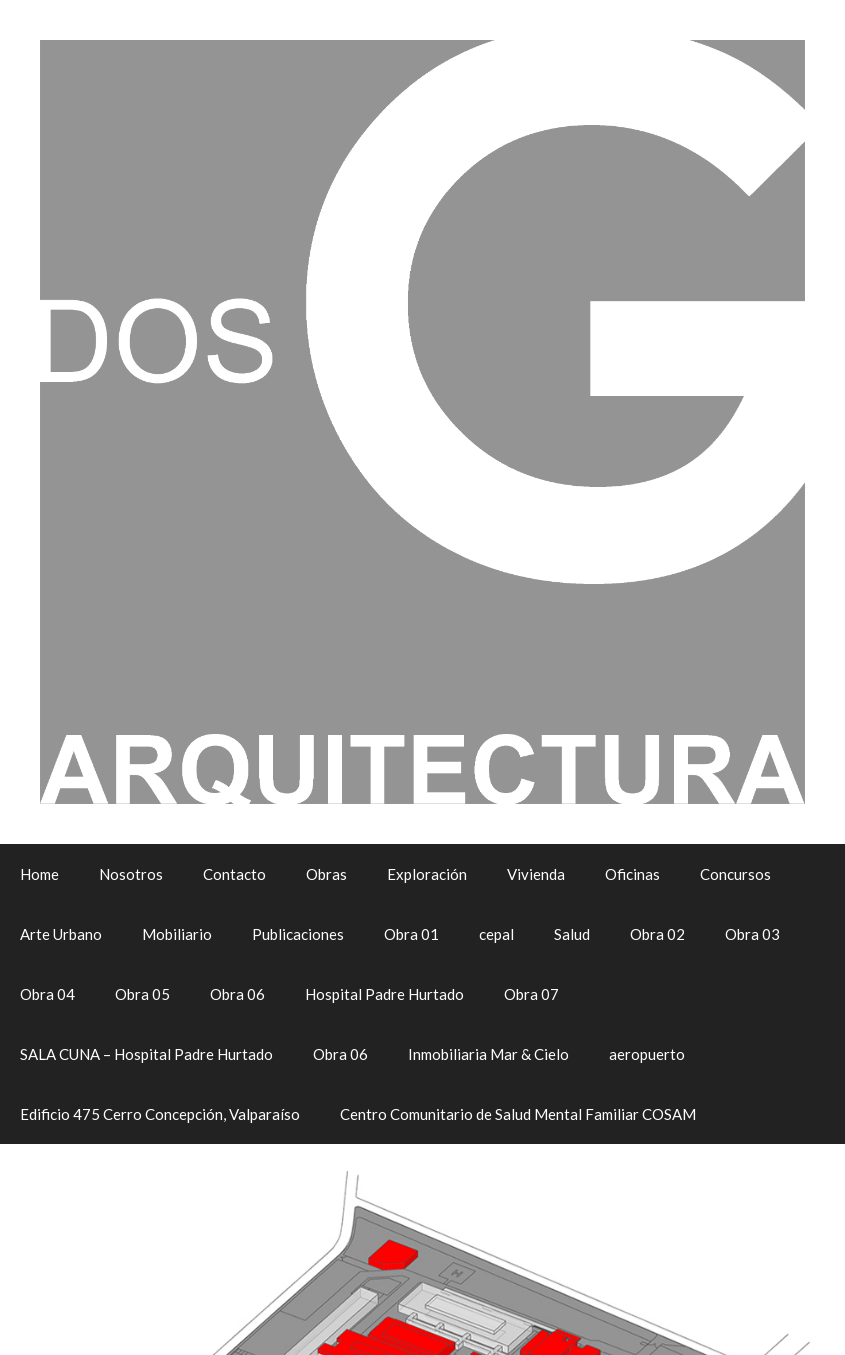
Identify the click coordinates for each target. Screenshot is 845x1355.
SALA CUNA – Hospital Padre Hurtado (146, 1054)
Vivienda (536, 874)
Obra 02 (657, 934)
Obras (326, 874)
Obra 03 (752, 934)
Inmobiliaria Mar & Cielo (488, 1054)
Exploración (427, 874)
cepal (496, 934)
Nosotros (131, 874)
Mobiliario (177, 934)
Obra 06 (237, 994)
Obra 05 (142, 994)
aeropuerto (647, 1054)
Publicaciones (298, 934)
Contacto (234, 874)
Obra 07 (531, 994)
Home (39, 874)
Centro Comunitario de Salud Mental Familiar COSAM (518, 1114)
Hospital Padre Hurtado (384, 994)
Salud (572, 934)
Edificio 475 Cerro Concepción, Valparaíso (160, 1114)
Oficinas (632, 874)
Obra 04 (47, 994)
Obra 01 (411, 934)
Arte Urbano (61, 934)
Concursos (735, 874)
